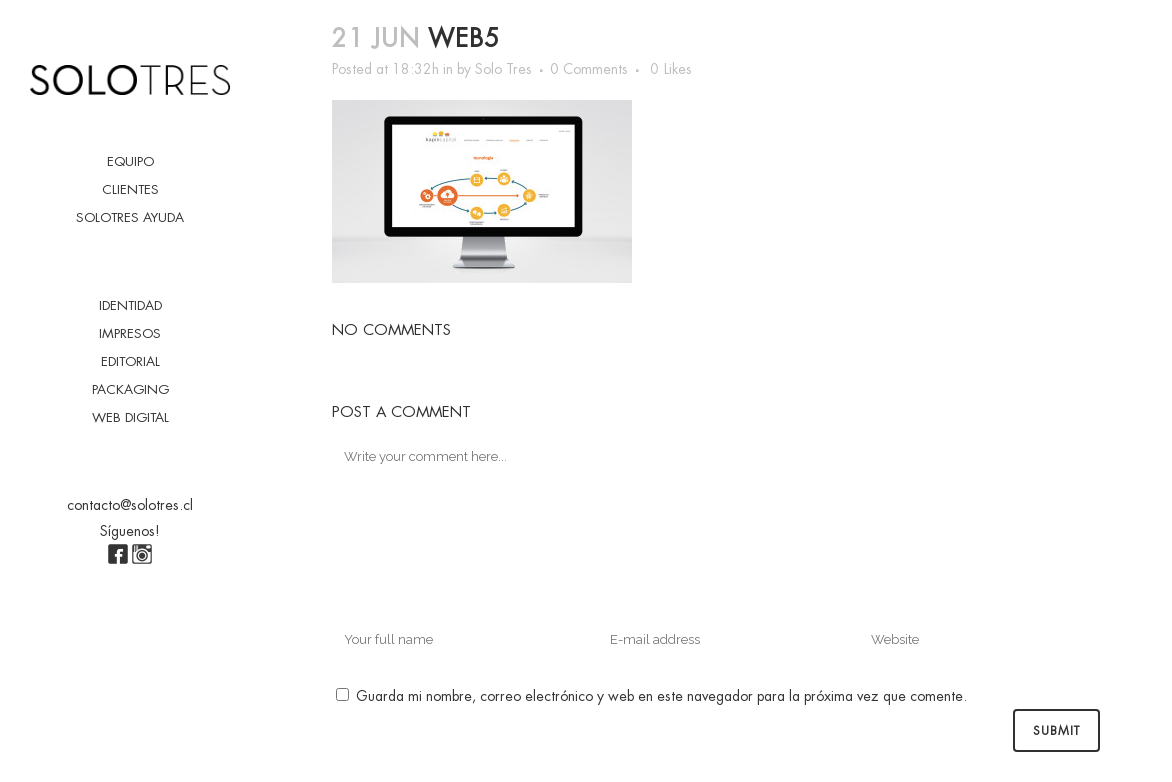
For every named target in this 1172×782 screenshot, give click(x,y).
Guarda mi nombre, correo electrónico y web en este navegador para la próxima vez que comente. (661, 696)
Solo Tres (503, 69)
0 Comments (589, 69)
